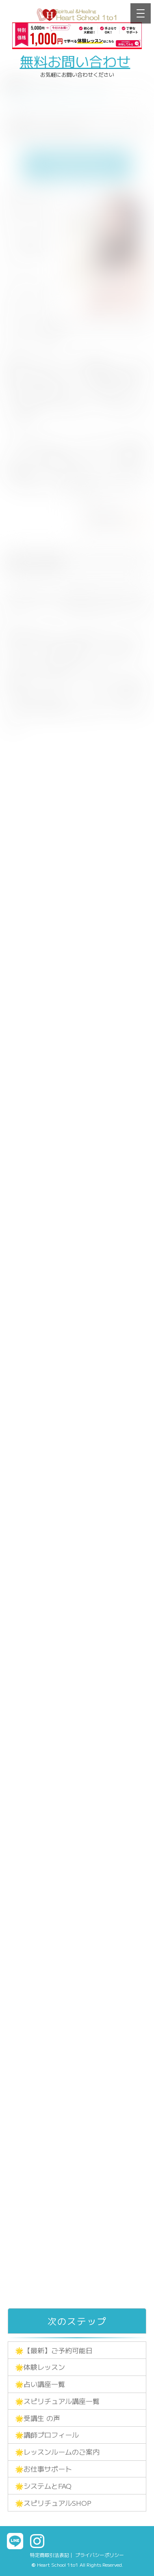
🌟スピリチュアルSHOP (53, 2503)
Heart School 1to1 (57, 2564)
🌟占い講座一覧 (40, 2384)
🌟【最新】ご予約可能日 (54, 2350)
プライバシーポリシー (99, 2554)
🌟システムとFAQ (43, 2486)
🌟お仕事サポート (43, 2469)
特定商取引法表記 (49, 2554)
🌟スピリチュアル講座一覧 (57, 2401)
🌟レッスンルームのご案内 (57, 2452)
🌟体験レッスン (40, 2367)
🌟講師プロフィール (47, 2435)
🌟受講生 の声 (37, 2418)
